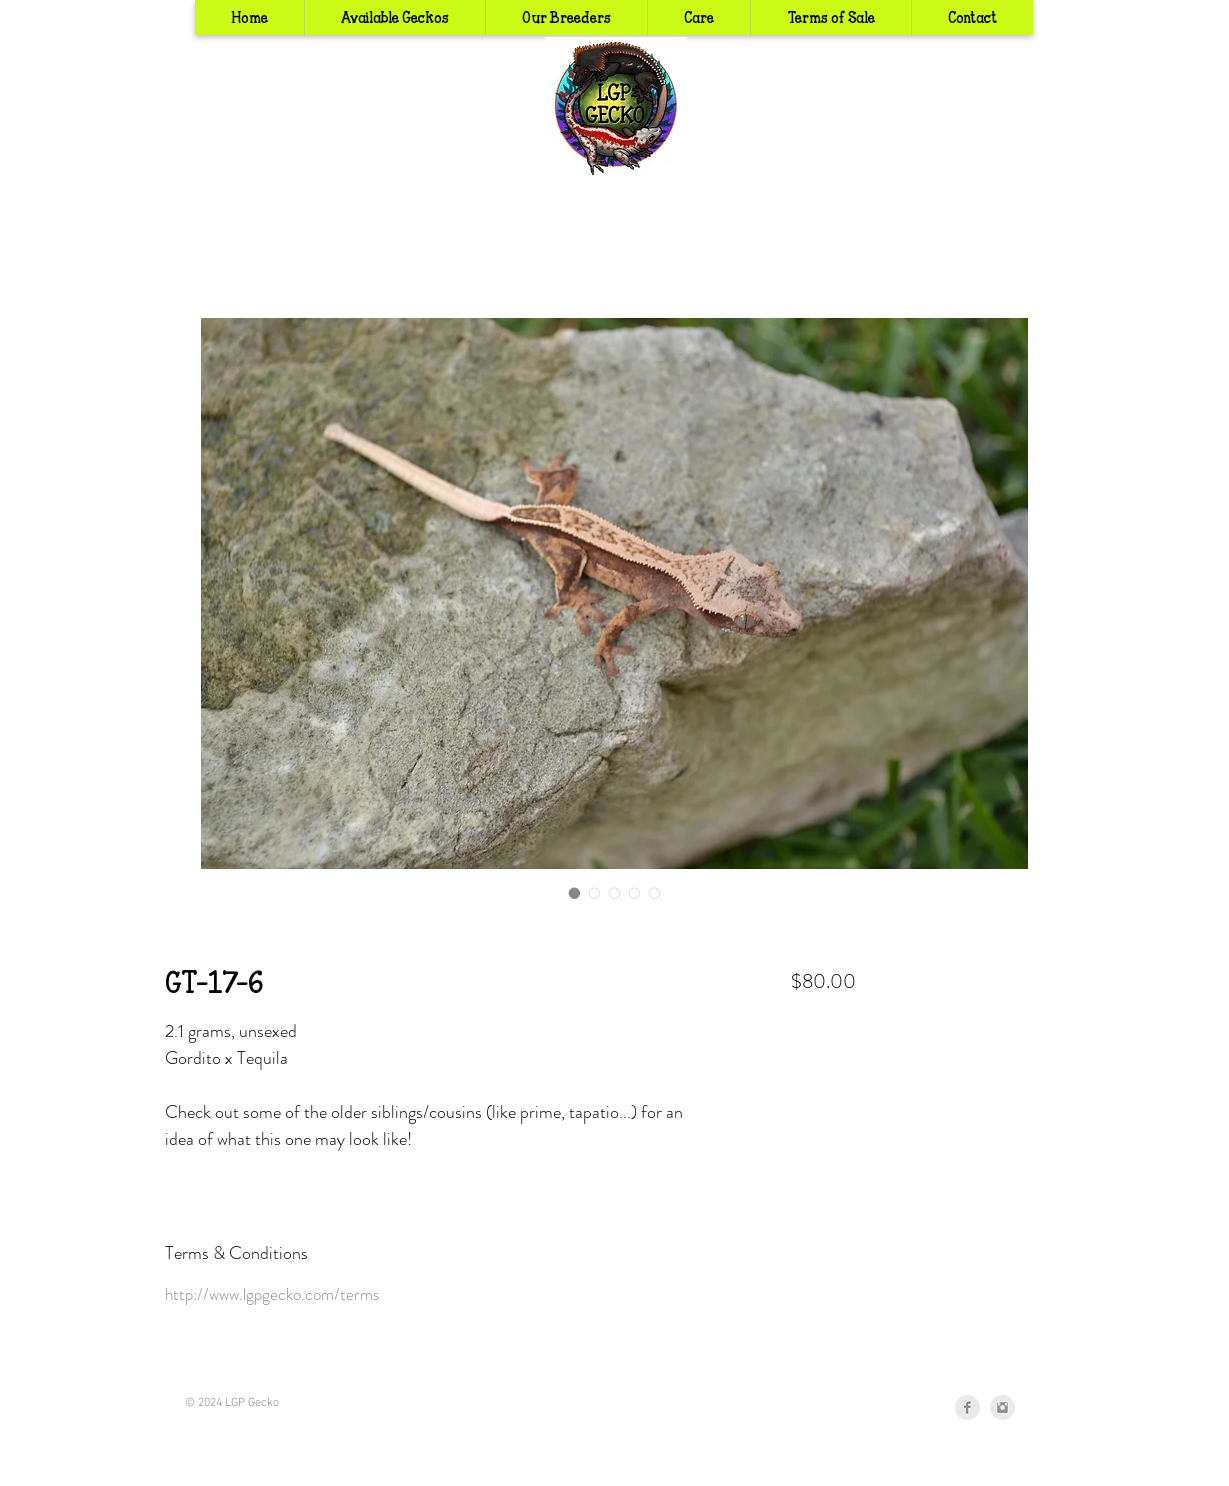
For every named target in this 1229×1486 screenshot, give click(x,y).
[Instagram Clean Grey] (1002, 1407)
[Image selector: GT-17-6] (575, 893)
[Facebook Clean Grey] (967, 1407)
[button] (566, 17)
